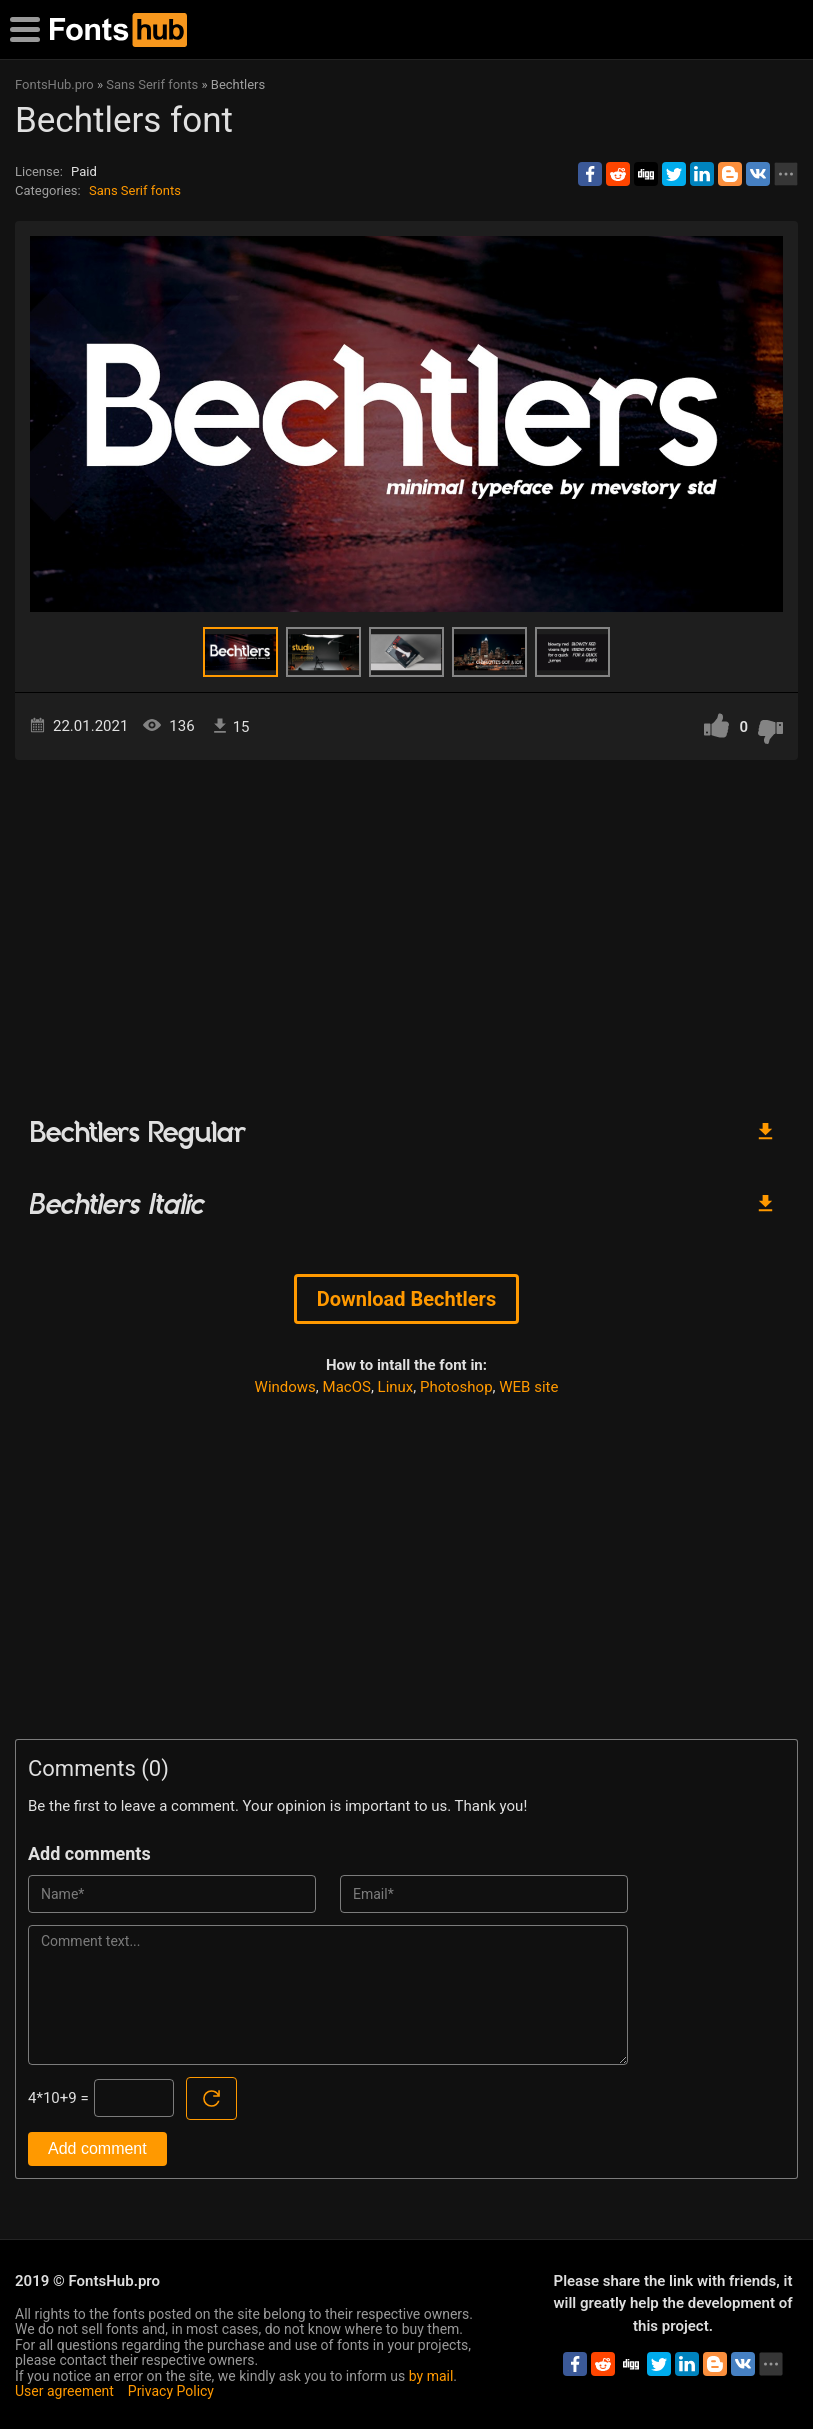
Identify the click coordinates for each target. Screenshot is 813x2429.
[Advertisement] (406, 930)
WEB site (528, 1387)
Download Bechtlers (406, 1299)
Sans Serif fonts (135, 190)
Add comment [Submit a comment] (97, 2148)
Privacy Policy (171, 2391)
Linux (396, 1387)
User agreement (64, 2391)
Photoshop (456, 1387)
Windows (285, 1387)
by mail (431, 2376)
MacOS (347, 1387)
